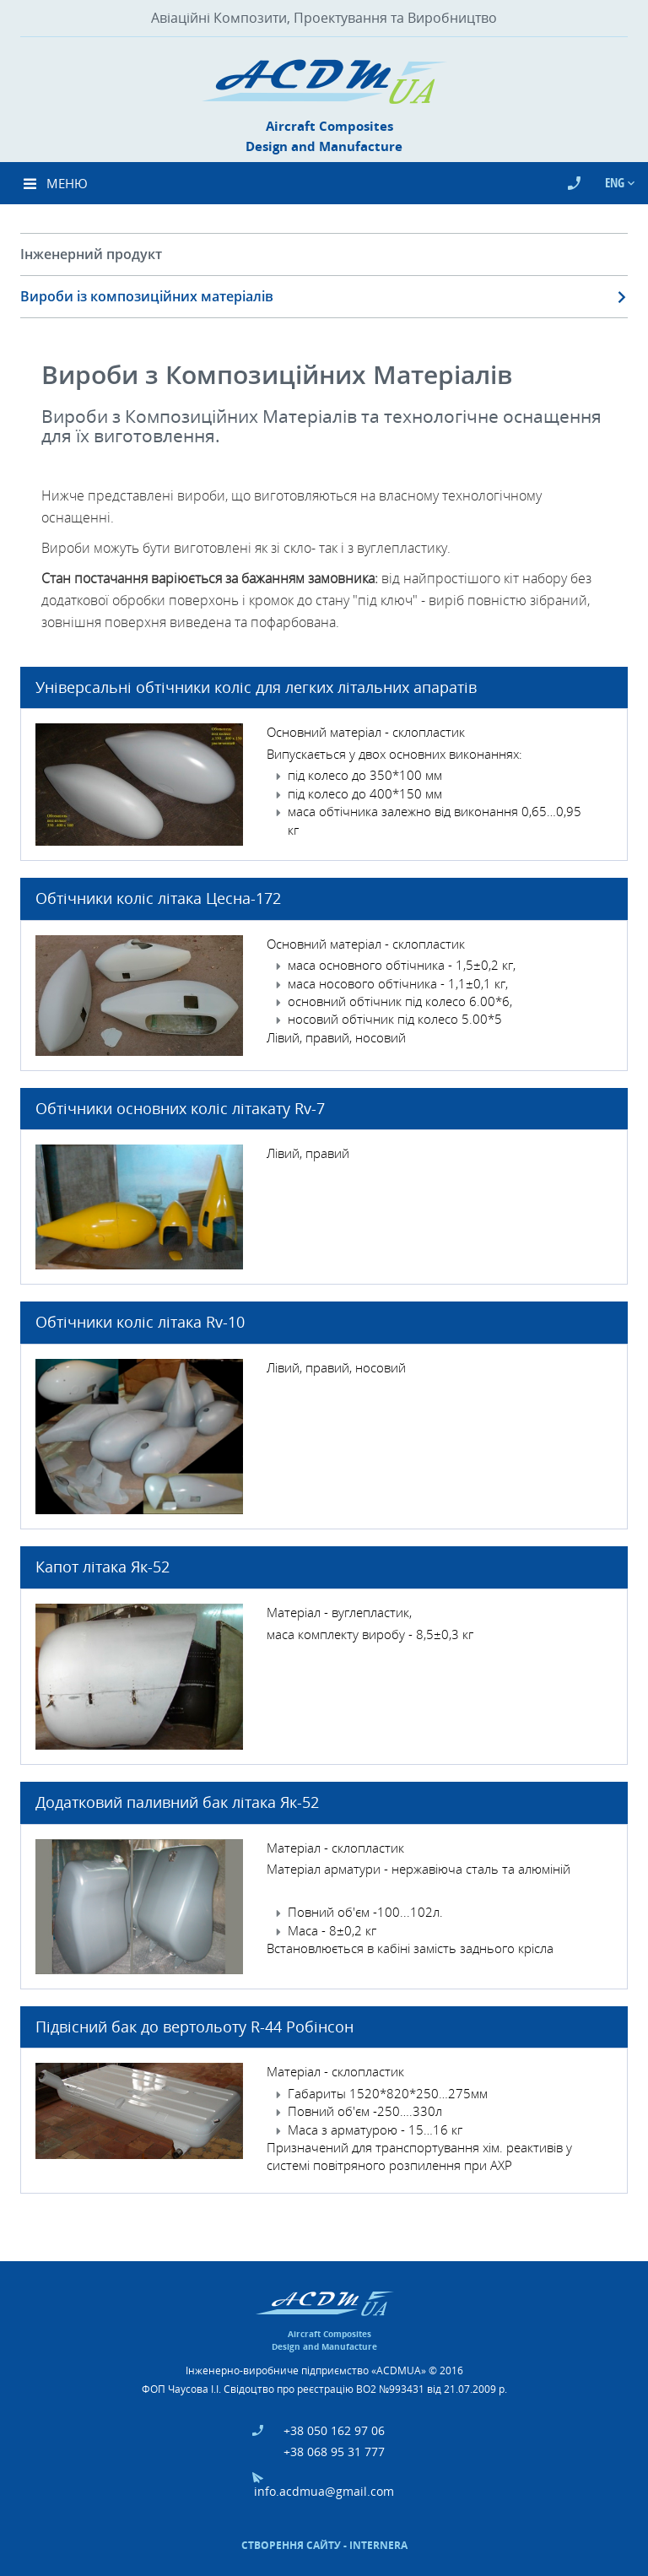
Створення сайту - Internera (324, 2545)
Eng (616, 182)
